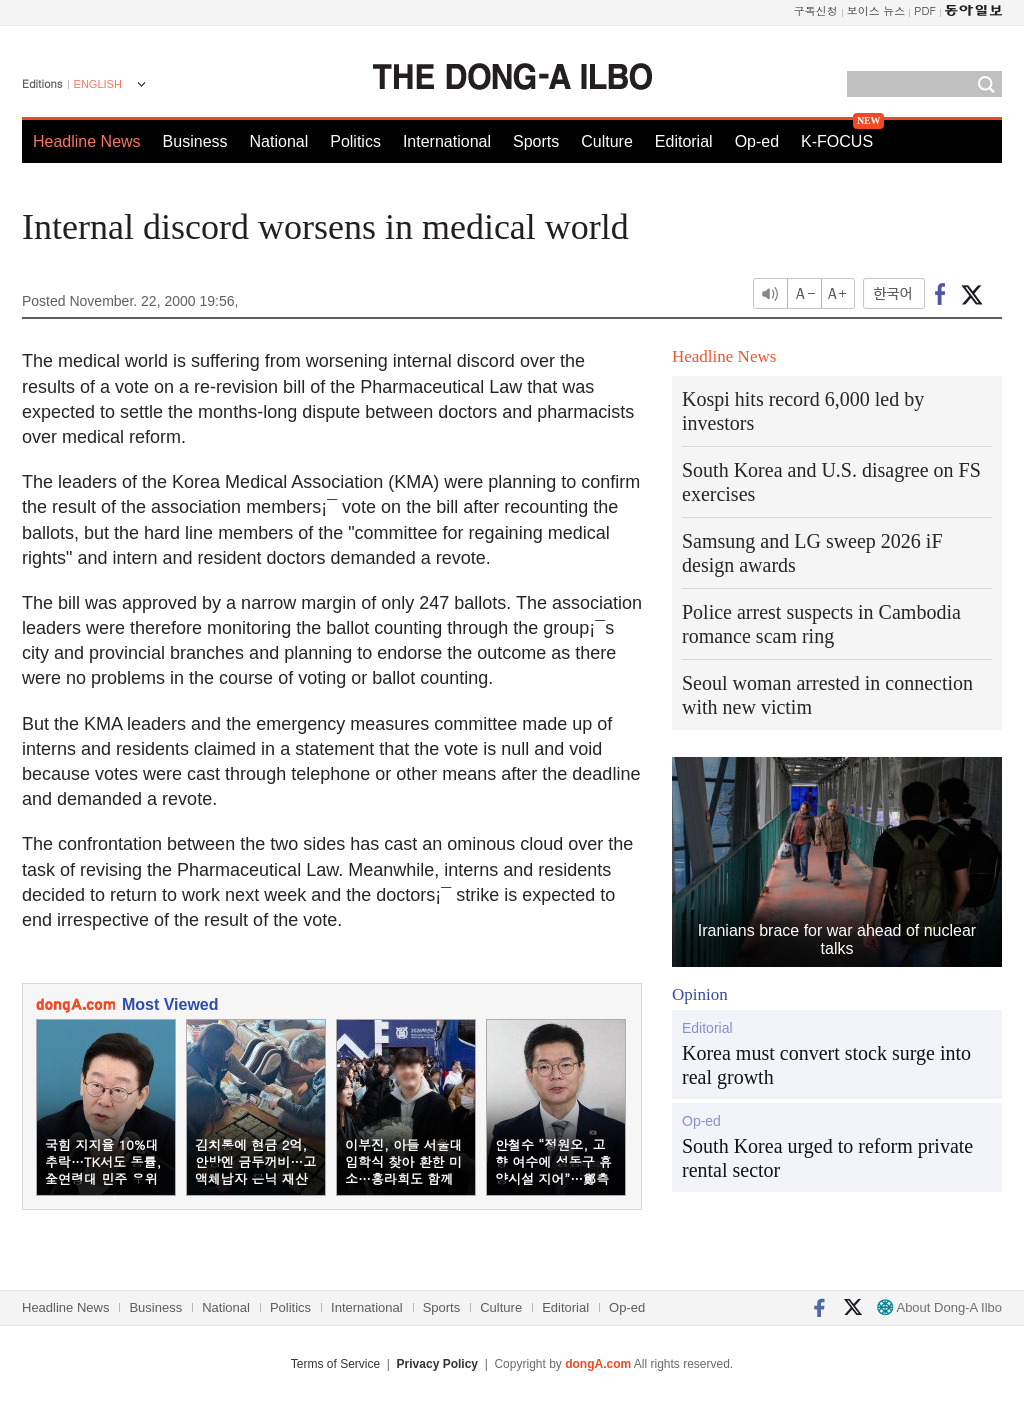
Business (195, 141)
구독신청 (816, 10)
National (279, 141)
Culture (607, 141)
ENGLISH (98, 84)
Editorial (684, 141)
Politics (355, 141)
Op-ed (757, 141)
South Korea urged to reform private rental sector (827, 1158)
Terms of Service (335, 1364)
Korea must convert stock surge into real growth (826, 1065)
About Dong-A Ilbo (939, 1307)
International (447, 141)
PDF (925, 10)
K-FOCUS (837, 141)
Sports (536, 141)
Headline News (87, 141)
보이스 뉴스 (876, 10)
